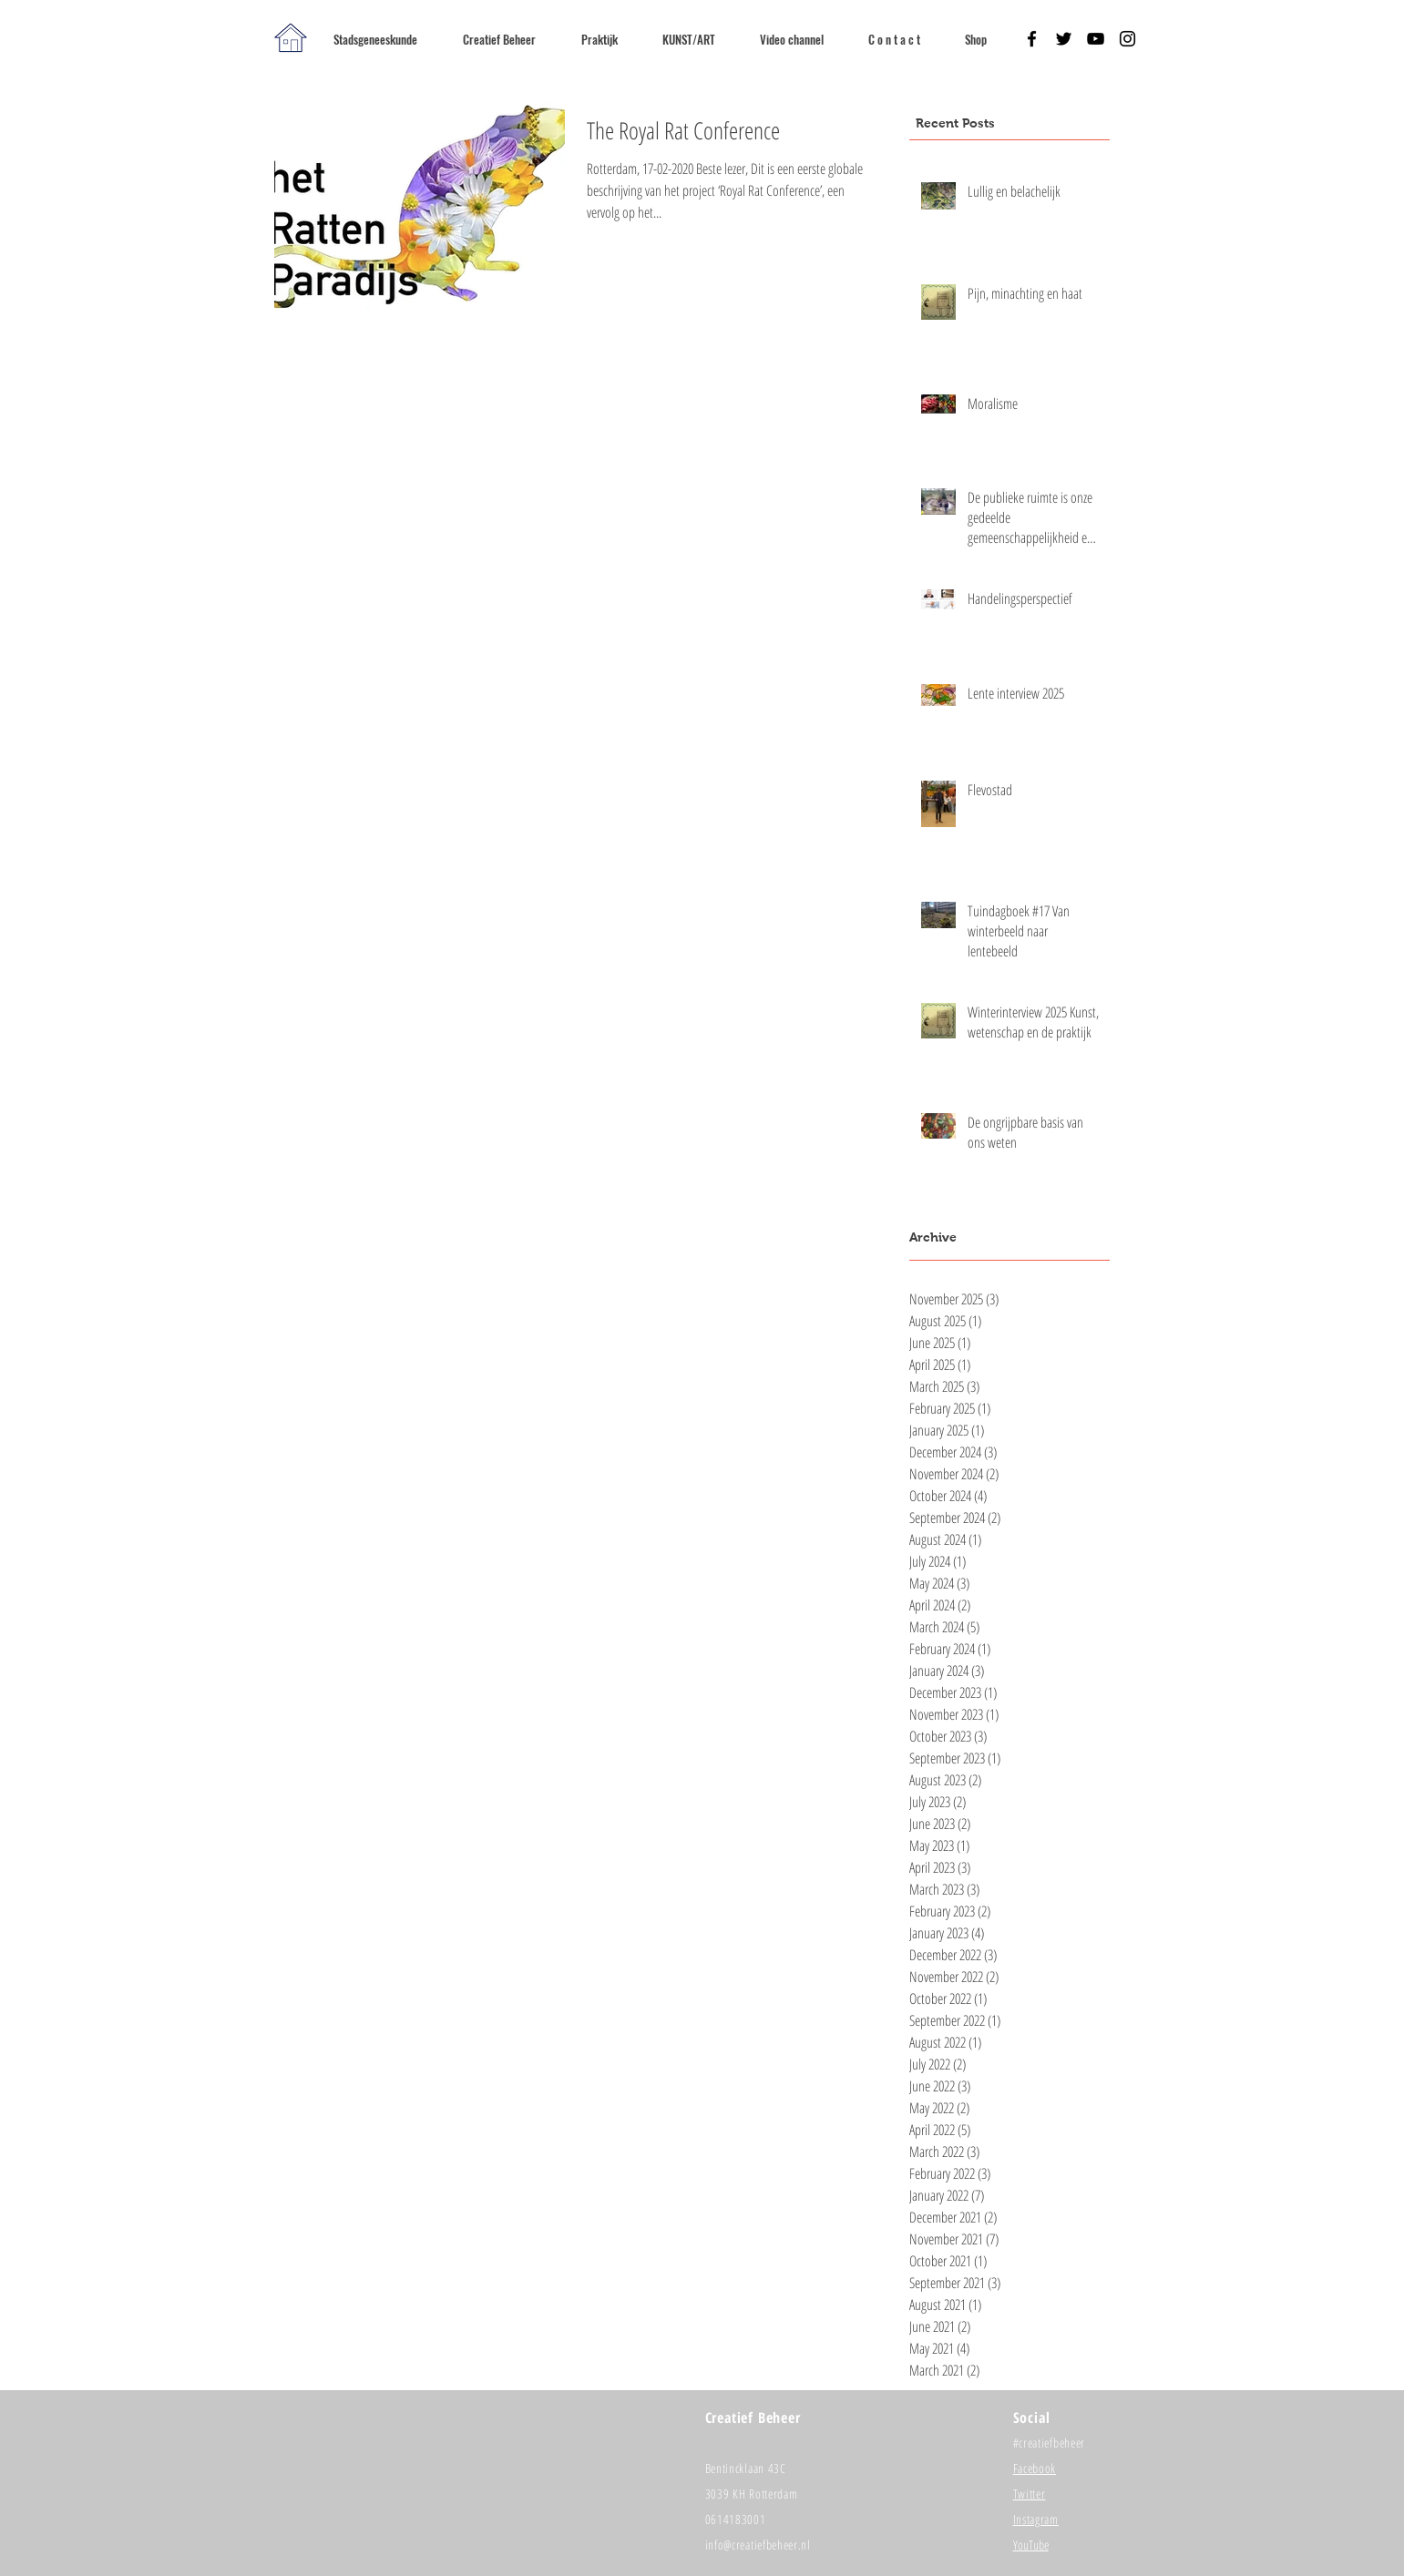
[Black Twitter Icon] (1063, 38)
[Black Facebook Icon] (1031, 38)
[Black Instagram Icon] (1127, 38)
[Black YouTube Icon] (1095, 38)
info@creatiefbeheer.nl (758, 2544)
